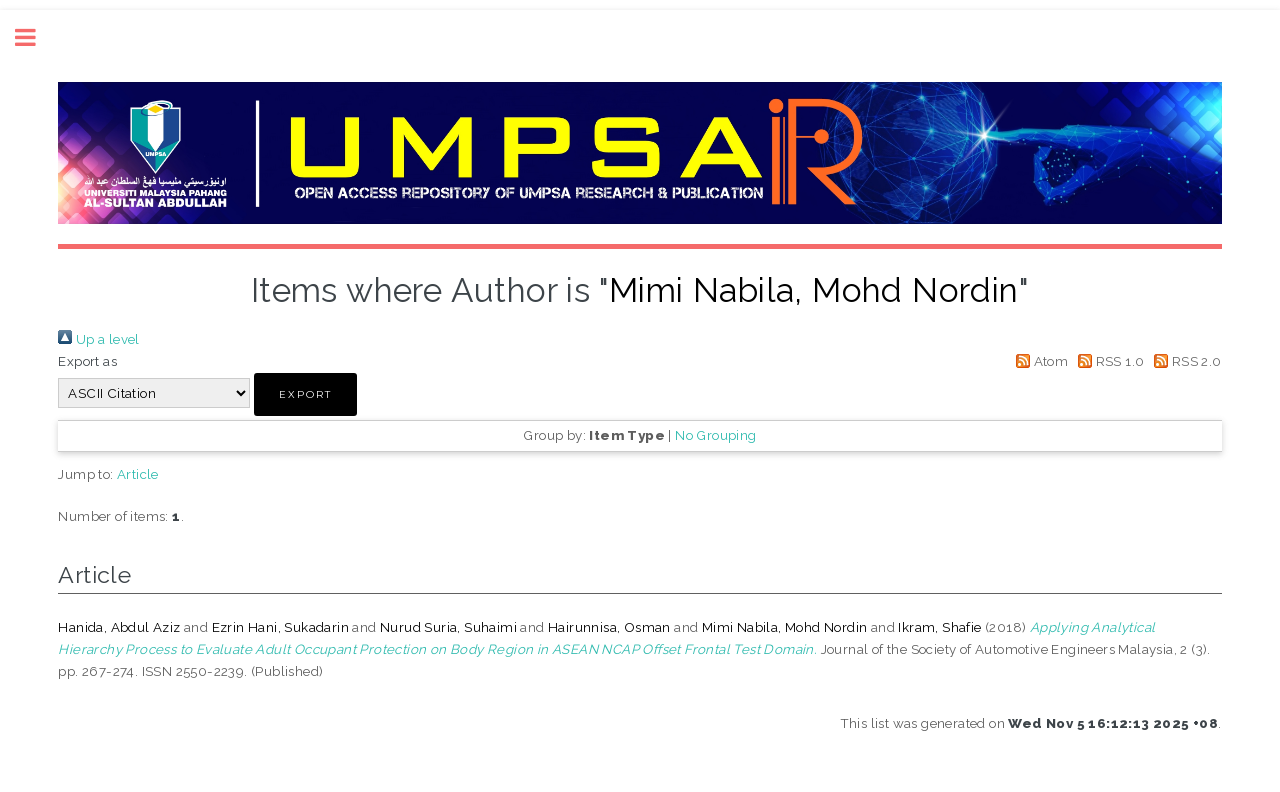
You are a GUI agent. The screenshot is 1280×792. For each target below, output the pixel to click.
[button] (305, 394)
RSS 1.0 (1108, 361)
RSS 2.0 (1185, 361)
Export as (87, 361)
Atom (1038, 361)
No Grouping (715, 435)
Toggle (36, 37)
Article (138, 474)
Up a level (98, 339)
